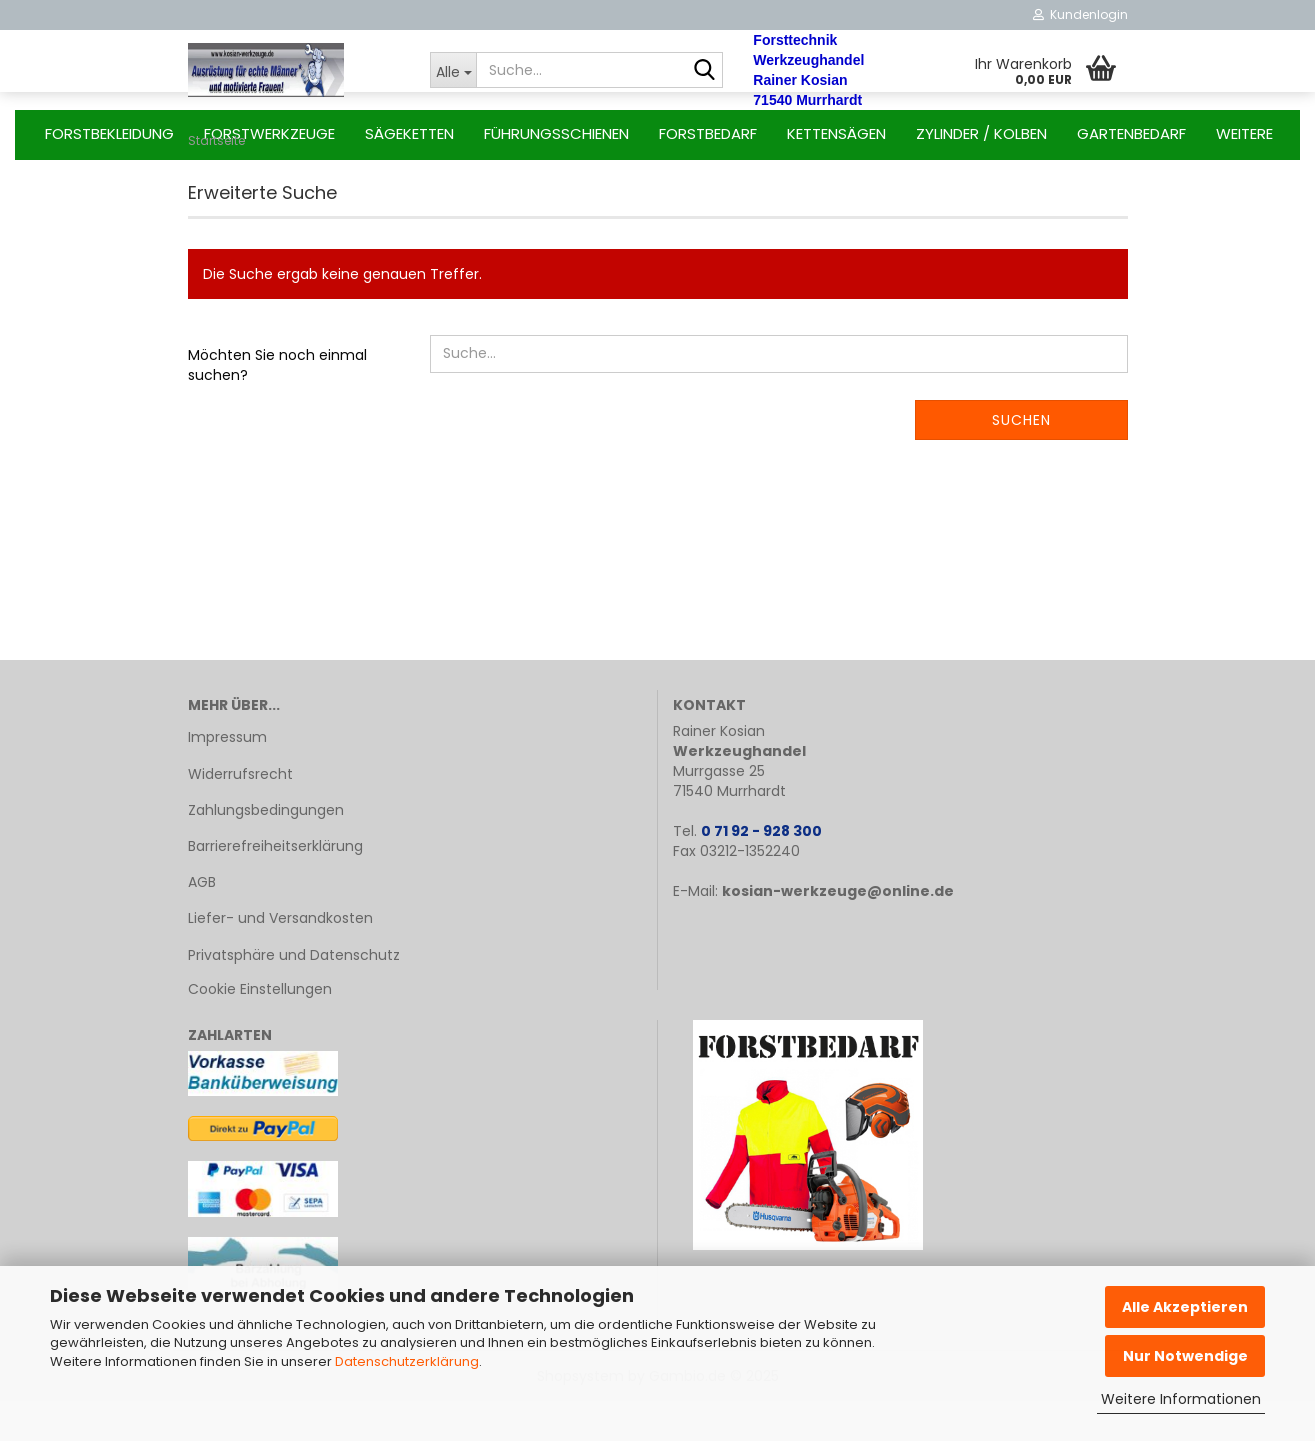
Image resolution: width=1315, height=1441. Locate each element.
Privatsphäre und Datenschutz (294, 995)
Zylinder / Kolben (981, 133)
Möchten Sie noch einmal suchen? (277, 405)
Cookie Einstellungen (260, 1029)
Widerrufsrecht (240, 814)
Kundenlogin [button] (1080, 14)
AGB (202, 922)
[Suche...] (453, 70)
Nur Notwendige (1185, 1356)
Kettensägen (836, 133)
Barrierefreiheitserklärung (275, 886)
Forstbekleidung (109, 133)
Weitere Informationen (1181, 1399)
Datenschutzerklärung (407, 1361)
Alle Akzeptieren (1185, 1307)
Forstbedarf (708, 133)
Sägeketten (409, 133)
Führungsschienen (556, 133)
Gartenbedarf (1131, 133)
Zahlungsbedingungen (266, 850)
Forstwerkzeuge (269, 133)
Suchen (1021, 460)
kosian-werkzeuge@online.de (838, 931)
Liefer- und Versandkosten (280, 958)
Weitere (1244, 133)
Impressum (227, 777)
